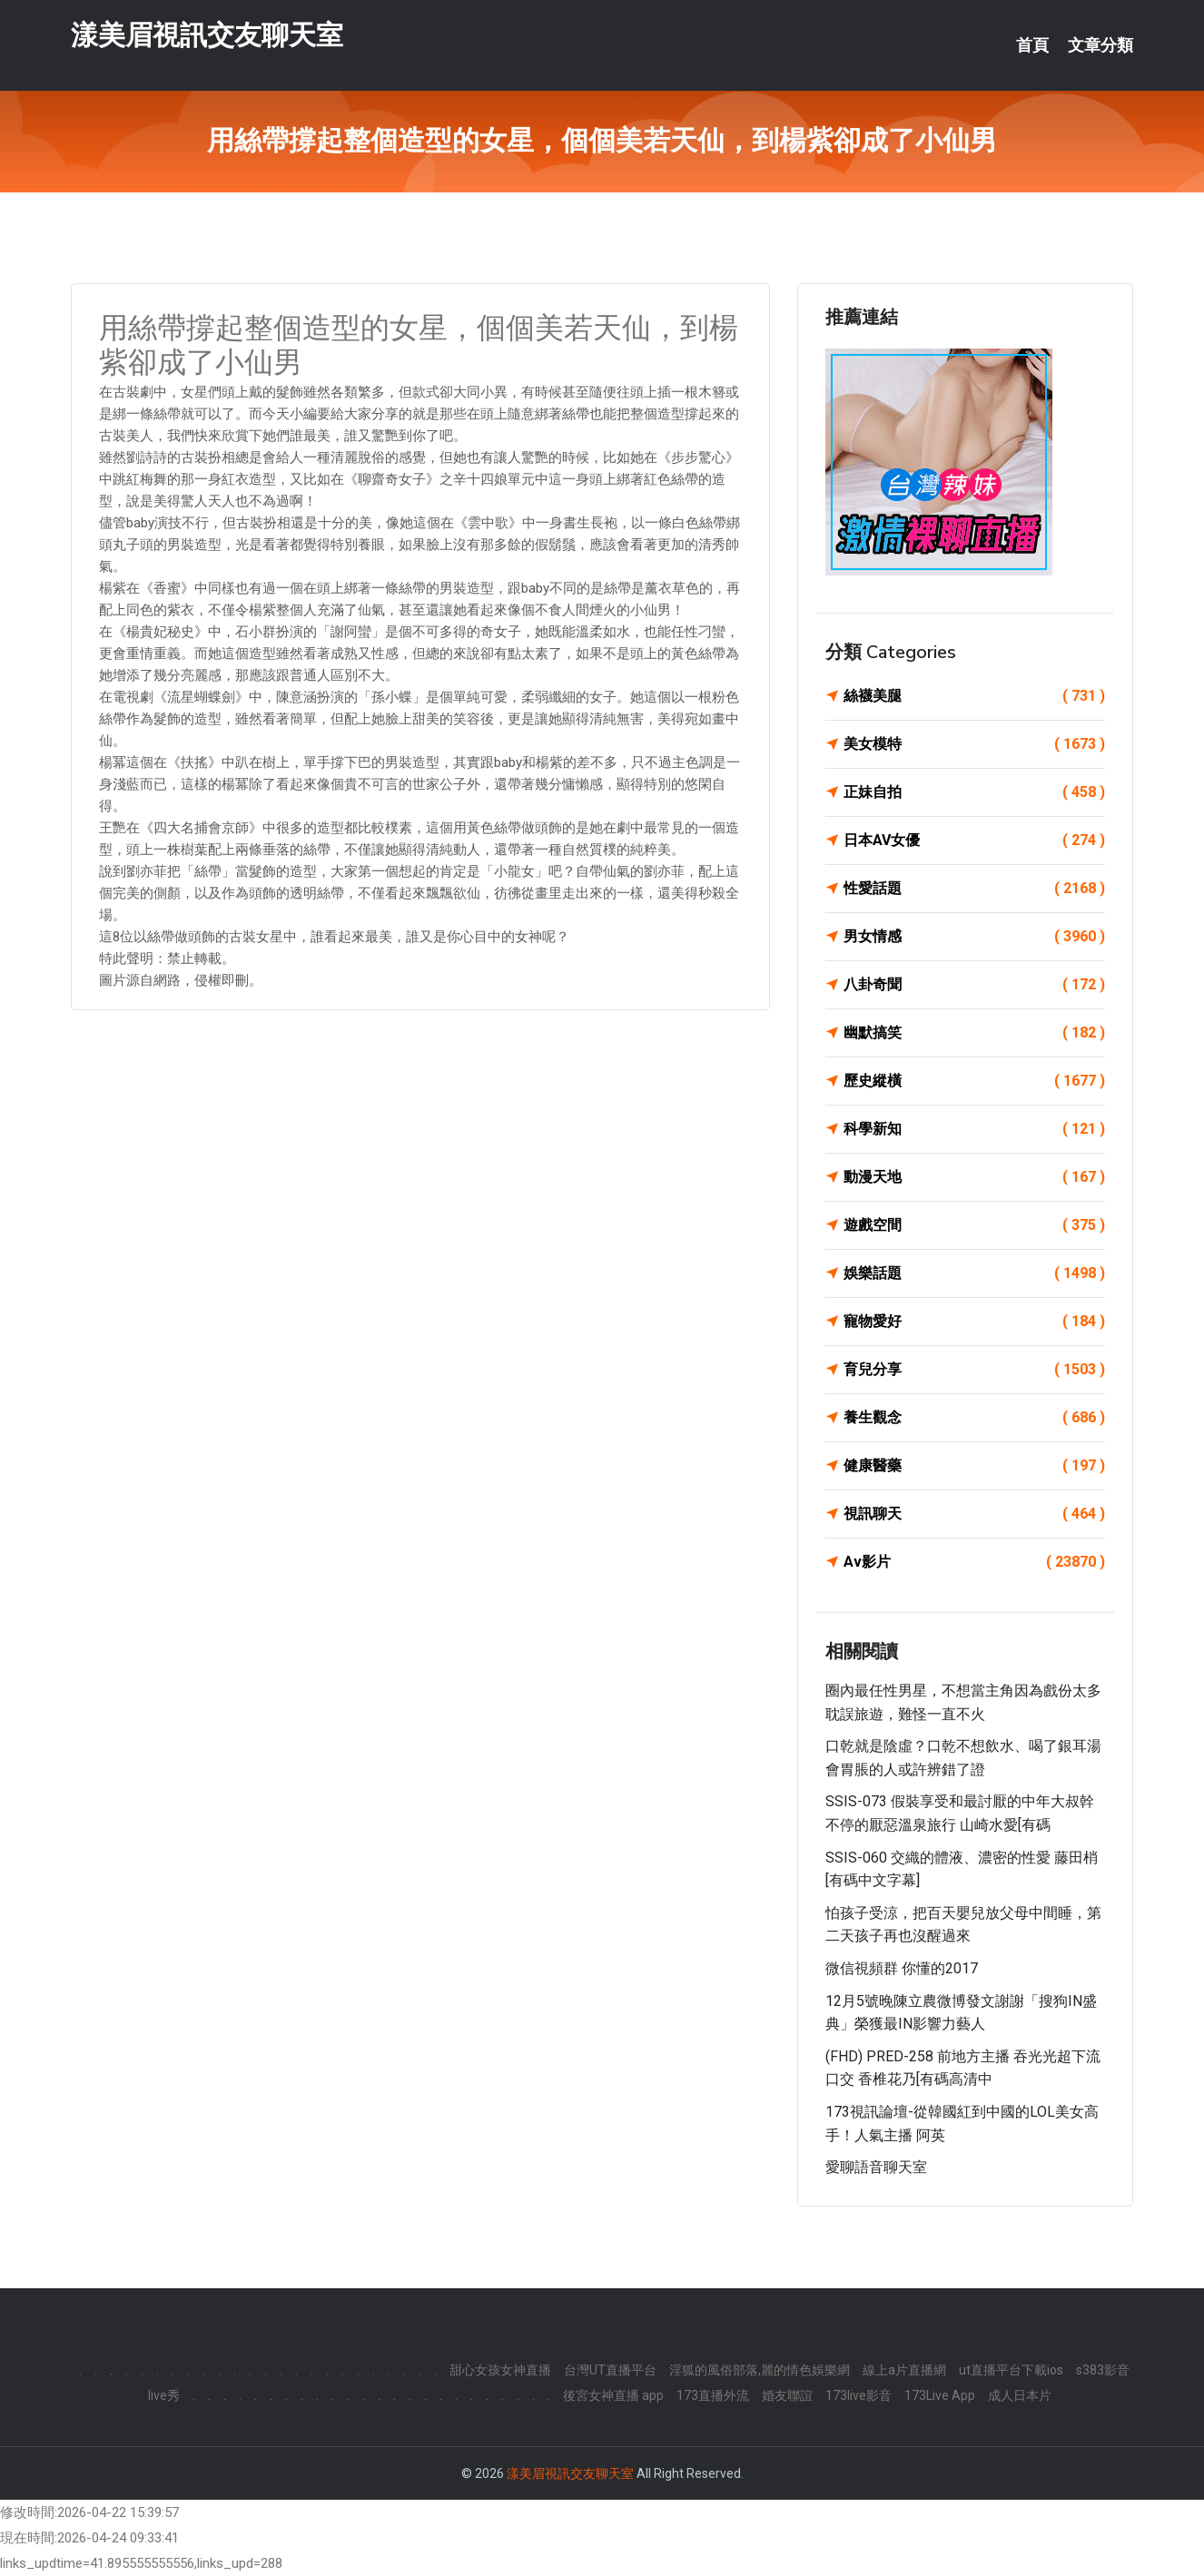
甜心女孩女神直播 (500, 2370)
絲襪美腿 (974, 696)
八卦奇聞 (974, 985)
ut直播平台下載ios (1011, 2370)
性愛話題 (974, 888)
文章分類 (1100, 45)
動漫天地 (974, 1177)
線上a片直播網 (904, 2370)
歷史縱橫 (974, 1081)
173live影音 (858, 2395)
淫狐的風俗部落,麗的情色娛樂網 (759, 2370)
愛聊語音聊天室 (876, 2167)
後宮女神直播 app (613, 2395)
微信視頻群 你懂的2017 (901, 1968)
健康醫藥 (974, 1466)
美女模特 (974, 744)
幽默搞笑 (974, 1033)
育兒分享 (974, 1369)
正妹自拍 (974, 792)
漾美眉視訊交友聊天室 (207, 35)
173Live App (939, 2395)
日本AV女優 (974, 840)
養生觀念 (974, 1418)
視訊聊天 (974, 1514)
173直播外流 (712, 2395)
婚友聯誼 (787, 2395)
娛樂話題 (974, 1273)
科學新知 (974, 1129)
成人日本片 (1019, 2395)
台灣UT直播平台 (610, 2370)
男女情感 (974, 936)
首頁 (1032, 45)
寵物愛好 (974, 1321)
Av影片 (974, 1562)
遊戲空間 (974, 1225)
